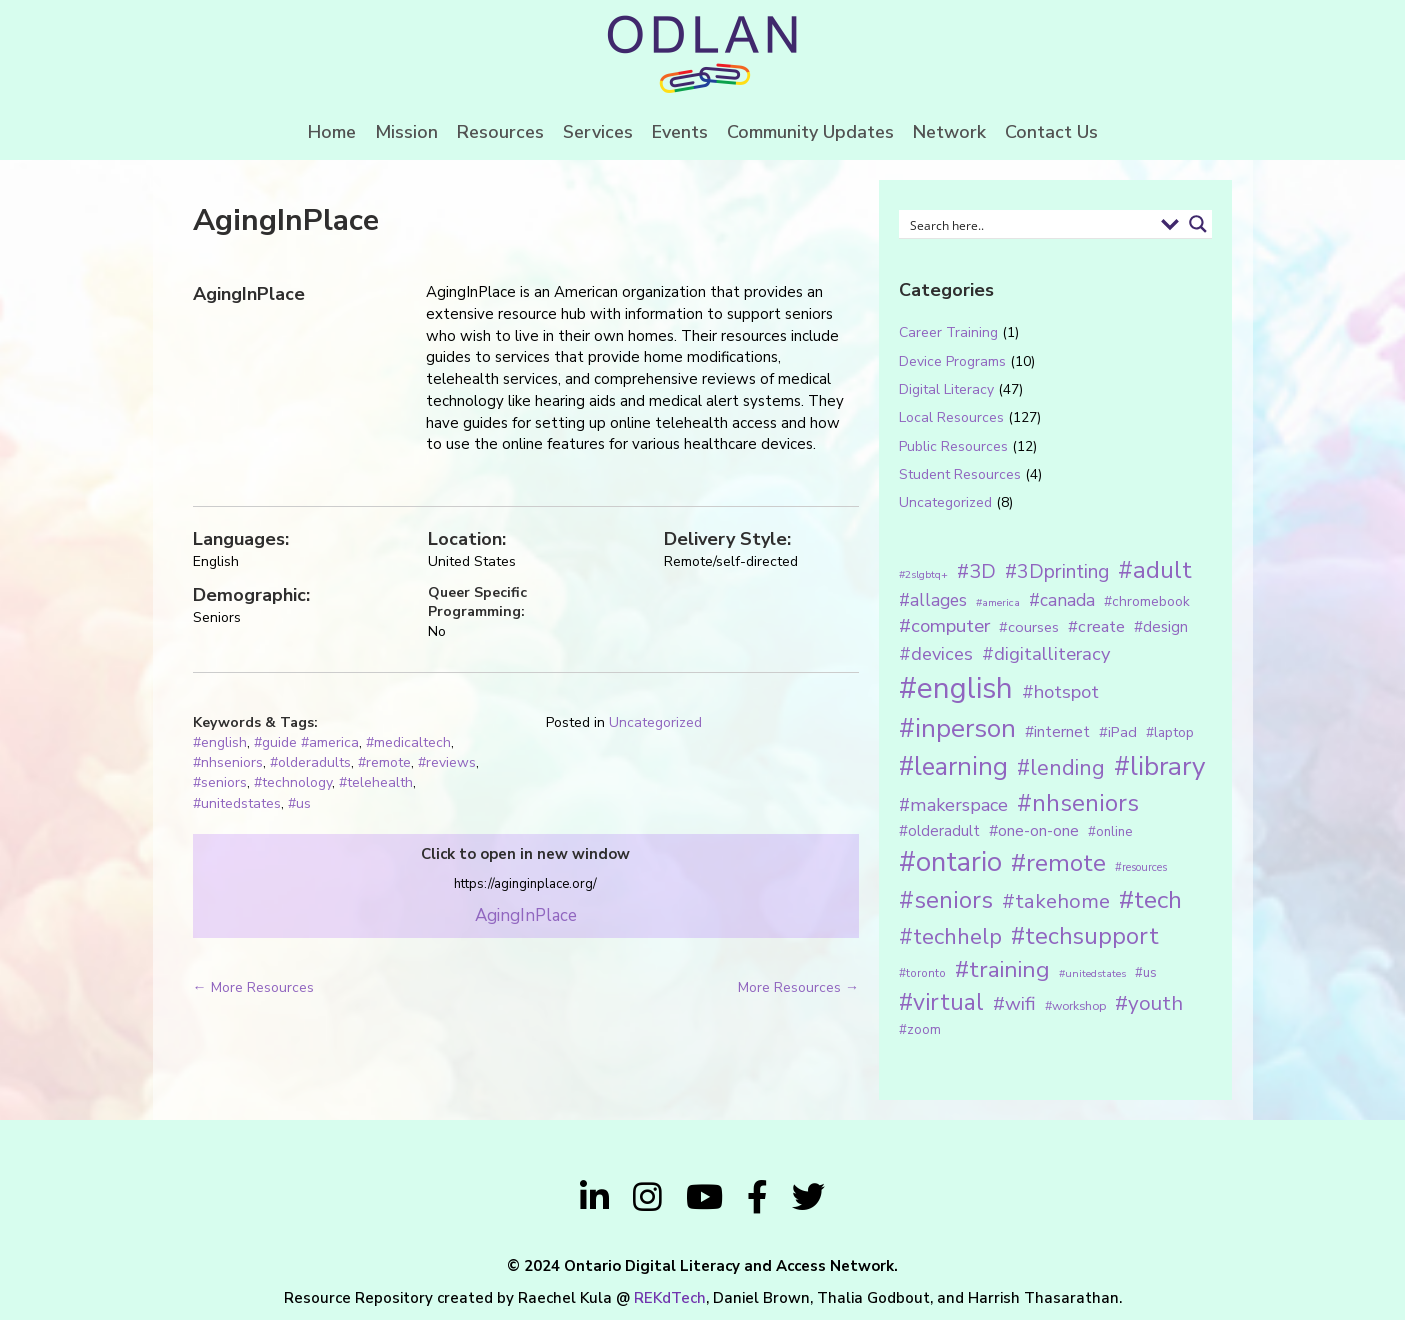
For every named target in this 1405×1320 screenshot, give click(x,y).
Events (680, 132)
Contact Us (1051, 132)
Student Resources (960, 474)
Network (949, 132)
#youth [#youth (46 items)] (1149, 1003)
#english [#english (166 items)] (956, 688)
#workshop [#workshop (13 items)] (1075, 1005)
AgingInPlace (526, 915)
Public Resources (953, 446)
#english (220, 742)
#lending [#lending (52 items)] (1061, 768)
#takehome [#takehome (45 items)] (1056, 901)
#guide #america (306, 742)
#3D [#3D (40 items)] (976, 571)
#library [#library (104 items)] (1159, 766)
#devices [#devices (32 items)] (936, 654)
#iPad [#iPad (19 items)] (1118, 732)
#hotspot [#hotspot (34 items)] (1060, 692)
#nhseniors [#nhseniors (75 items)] (1078, 803)
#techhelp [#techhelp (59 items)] (950, 936)
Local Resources (951, 417)
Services (598, 132)
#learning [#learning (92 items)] (953, 766)
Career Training (948, 332)
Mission (406, 132)
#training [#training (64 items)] (1002, 969)
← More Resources (253, 987)
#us (299, 803)
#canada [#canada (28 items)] (1062, 600)
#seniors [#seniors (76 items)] (946, 900)
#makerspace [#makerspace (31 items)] (953, 805)
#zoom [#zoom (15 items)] (920, 1030)
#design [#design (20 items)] (1161, 627)
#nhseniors (228, 762)
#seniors (220, 782)
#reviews (447, 762)
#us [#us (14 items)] (1146, 973)
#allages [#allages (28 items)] (933, 600)
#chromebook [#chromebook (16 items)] (1147, 601)
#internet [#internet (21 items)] (1057, 731)
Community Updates (810, 132)
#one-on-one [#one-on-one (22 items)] (1034, 831)
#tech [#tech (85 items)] (1150, 900)
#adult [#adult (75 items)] (1155, 570)
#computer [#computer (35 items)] (944, 626)
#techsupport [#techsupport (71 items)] (1085, 936)
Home (332, 132)
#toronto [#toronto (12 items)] (922, 973)
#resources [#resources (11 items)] (1141, 867)
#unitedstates (237, 803)
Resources (500, 132)
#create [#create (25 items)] (1096, 626)
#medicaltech (408, 742)
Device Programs (952, 361)
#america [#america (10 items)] (998, 602)
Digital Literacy (946, 389)
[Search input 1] (1028, 224)
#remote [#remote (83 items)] (1058, 863)
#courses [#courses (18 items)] (1029, 627)
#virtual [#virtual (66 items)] (941, 1002)
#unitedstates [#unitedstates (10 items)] (1092, 973)
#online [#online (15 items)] (1110, 832)
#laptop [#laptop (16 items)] (1170, 732)
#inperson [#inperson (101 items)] (957, 728)
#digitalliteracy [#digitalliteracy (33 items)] (1046, 653)
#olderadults (310, 762)
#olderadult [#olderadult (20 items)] (939, 831)
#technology (293, 782)
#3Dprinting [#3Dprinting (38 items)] (1057, 571)
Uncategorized (655, 722)
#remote (384, 762)
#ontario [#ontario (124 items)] (950, 862)
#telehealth (376, 782)
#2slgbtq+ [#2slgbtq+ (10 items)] (923, 574)
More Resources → (798, 987)
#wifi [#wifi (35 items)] (1014, 1004)
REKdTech (670, 1298)
